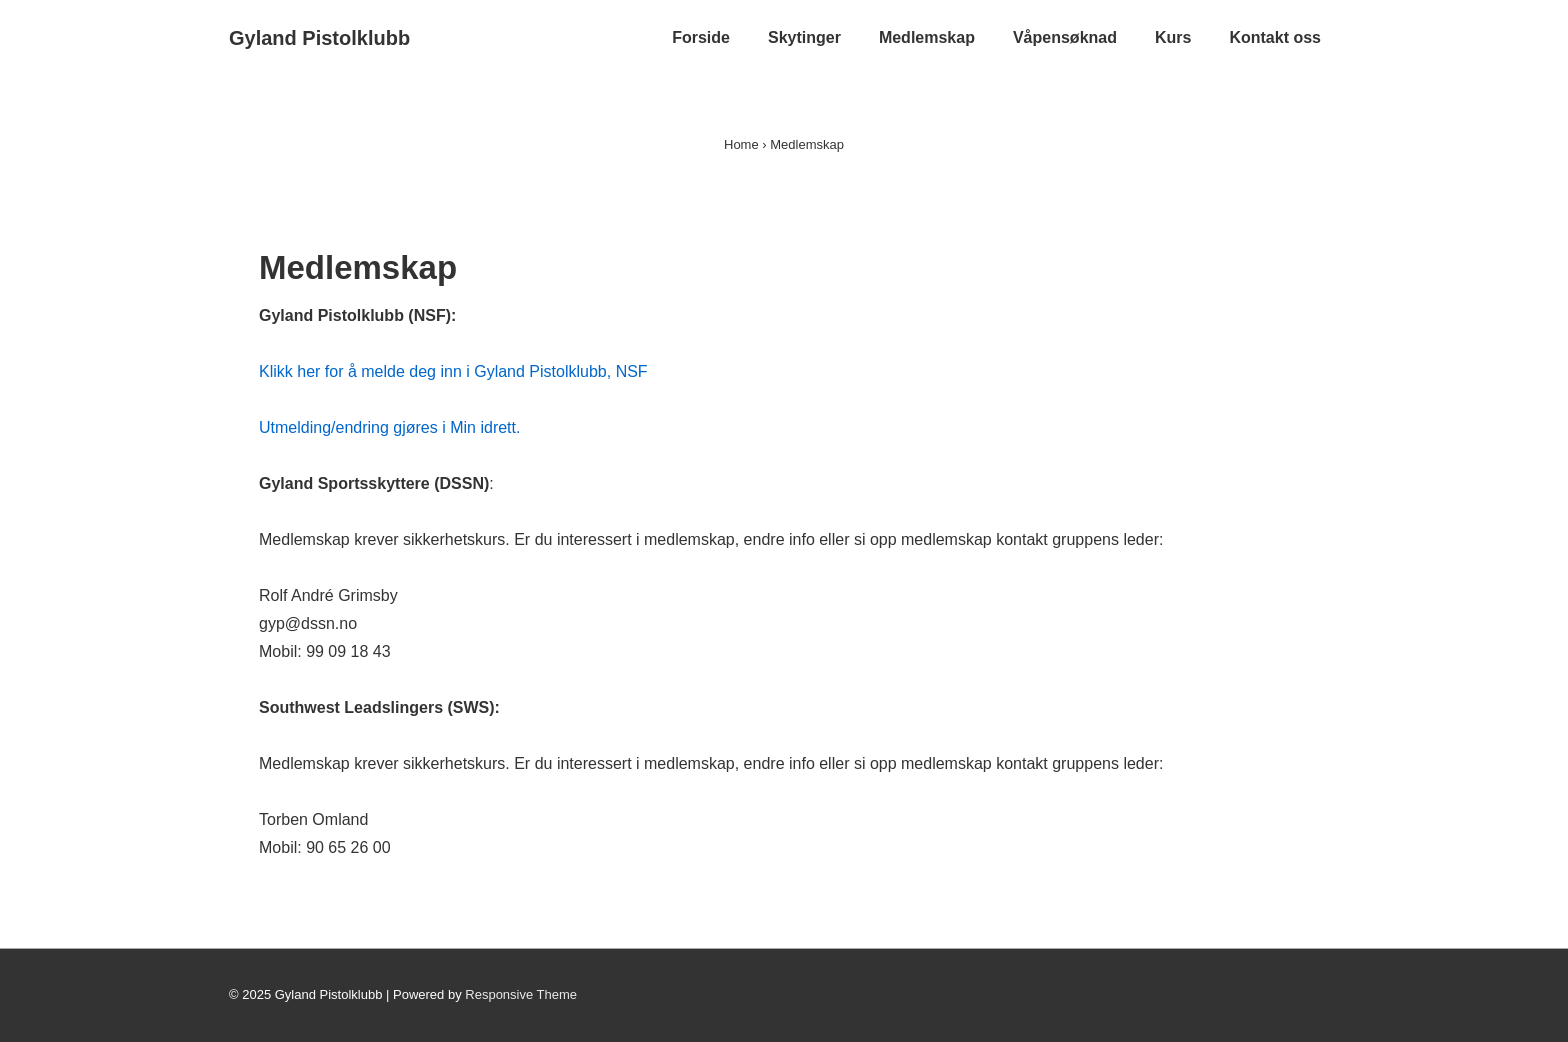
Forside (701, 37)
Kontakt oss (1275, 37)
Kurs (1173, 37)
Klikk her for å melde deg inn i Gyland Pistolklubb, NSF (453, 371)
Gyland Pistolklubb (319, 38)
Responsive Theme (521, 994)
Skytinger (804, 37)
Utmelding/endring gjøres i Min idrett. (389, 427)
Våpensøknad (1065, 37)
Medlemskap (927, 37)
